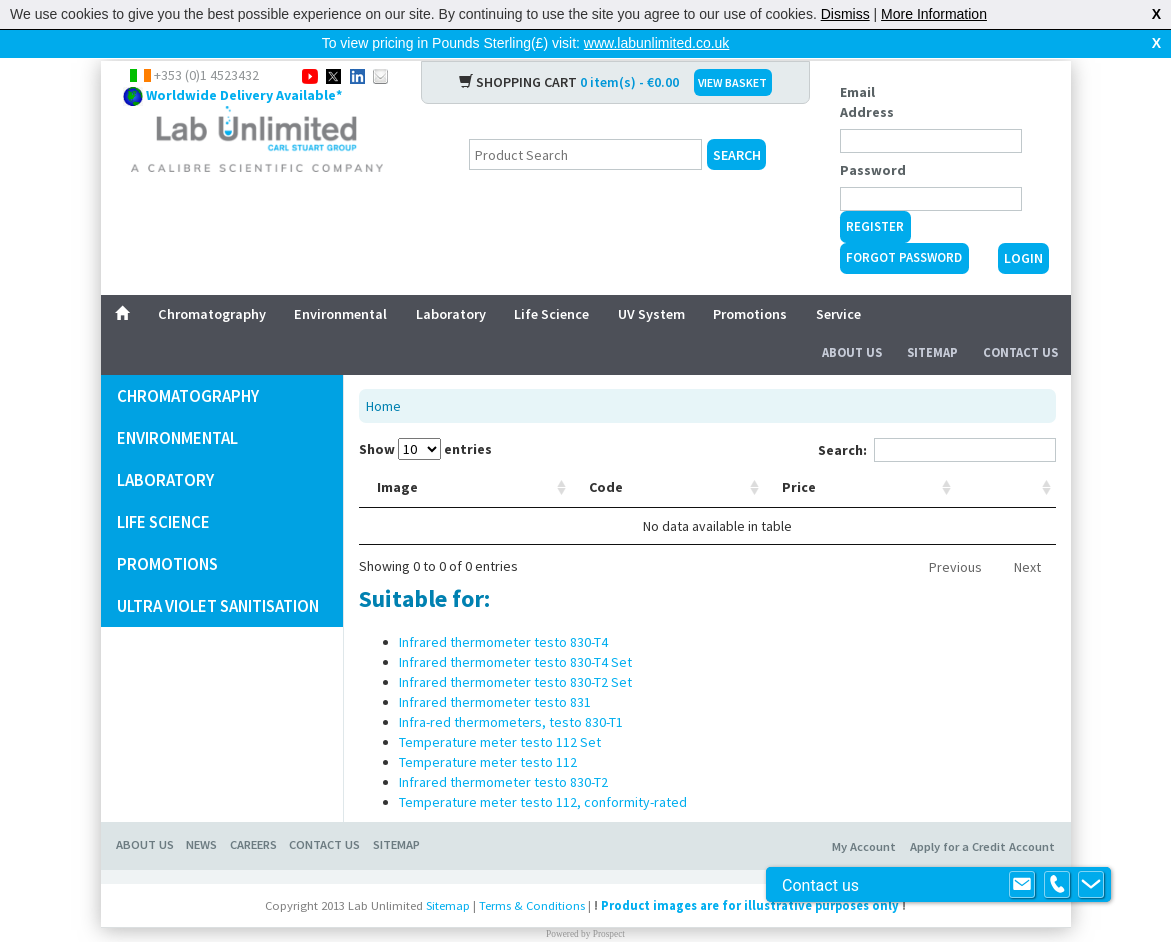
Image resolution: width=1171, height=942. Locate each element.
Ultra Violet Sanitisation (218, 574)
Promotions (750, 282)
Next (1027, 535)
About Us (852, 320)
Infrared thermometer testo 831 (495, 670)
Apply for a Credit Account (982, 814)
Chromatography (212, 282)
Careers (253, 812)
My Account (864, 814)
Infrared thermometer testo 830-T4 (503, 610)
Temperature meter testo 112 (488, 730)
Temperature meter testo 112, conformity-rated (543, 770)
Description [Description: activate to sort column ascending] (624, 455)
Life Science (551, 282)
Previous (955, 535)
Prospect (609, 902)
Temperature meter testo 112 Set (500, 710)
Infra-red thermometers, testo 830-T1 (511, 690)
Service (838, 282)
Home (383, 374)
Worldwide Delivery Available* (244, 63)
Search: (937, 418)
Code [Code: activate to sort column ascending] (503, 455)
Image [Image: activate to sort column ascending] (397, 455)
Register (875, 194)
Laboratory (451, 282)
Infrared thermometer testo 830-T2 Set (515, 650)
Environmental (340, 282)
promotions (167, 532)
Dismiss (845, 14)
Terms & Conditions (532, 873)
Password (873, 138)
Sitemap (932, 320)
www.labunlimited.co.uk (657, 43)
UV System (651, 282)
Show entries (425, 417)
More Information (934, 14)
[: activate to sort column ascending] (1030, 455)
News (201, 812)
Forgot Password (904, 225)
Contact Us (1020, 320)
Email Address (867, 70)
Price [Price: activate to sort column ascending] (941, 455)
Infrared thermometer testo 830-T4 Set (515, 630)
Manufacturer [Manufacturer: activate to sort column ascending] (790, 455)
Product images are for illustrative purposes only (750, 873)
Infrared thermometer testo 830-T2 (503, 750)
